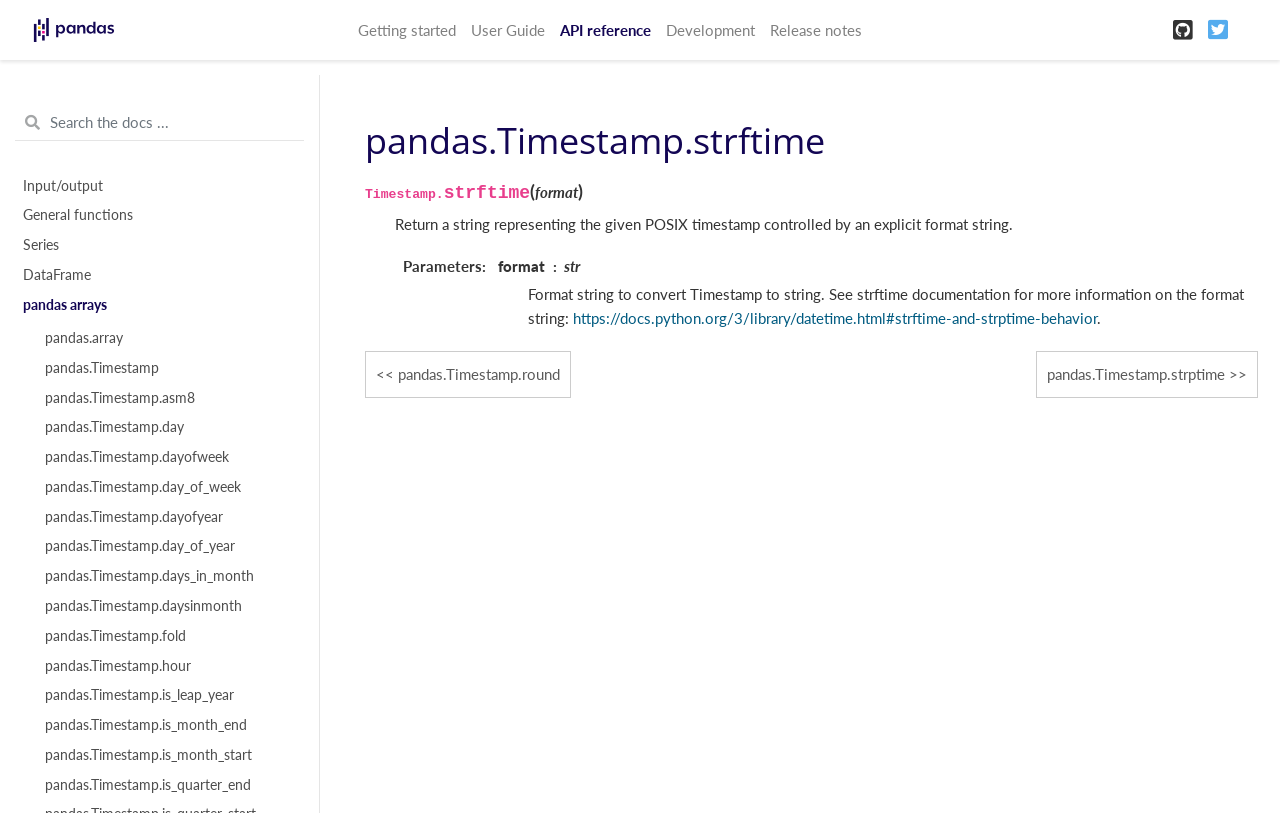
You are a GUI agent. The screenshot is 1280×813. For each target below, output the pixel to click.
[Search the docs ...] (159, 123)
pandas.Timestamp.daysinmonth (143, 606)
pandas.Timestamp (102, 368)
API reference (605, 30)
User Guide (508, 30)
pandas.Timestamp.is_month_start (148, 755)
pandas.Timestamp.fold (115, 636)
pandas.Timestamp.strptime (1136, 374)
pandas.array (84, 338)
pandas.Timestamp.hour (118, 666)
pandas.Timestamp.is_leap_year (139, 695)
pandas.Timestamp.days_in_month (149, 576)
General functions (78, 215)
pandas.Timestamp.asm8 (120, 398)
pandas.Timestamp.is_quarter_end (148, 785)
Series (41, 245)
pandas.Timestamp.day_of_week (143, 487)
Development (710, 30)
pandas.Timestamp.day (114, 427)
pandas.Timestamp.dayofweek (137, 457)
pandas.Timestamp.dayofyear (134, 517)
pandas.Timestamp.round (479, 374)
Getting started (407, 30)
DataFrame (57, 275)
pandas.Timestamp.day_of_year (140, 546)
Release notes (816, 30)
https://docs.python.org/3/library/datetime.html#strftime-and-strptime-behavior (835, 318)
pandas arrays (65, 305)
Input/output (63, 186)
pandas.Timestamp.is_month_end (146, 725)
